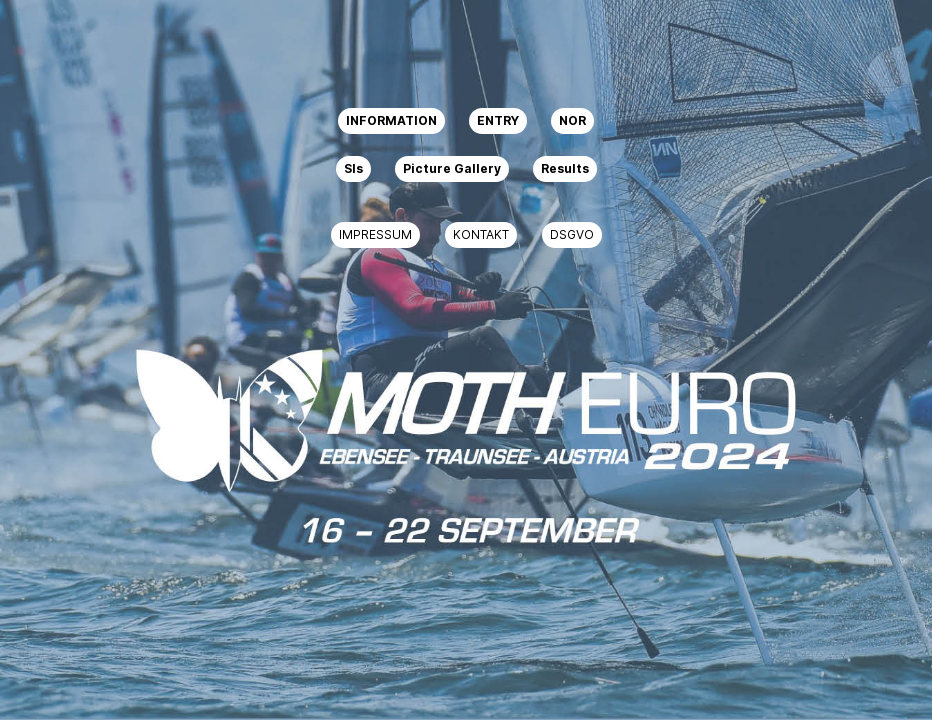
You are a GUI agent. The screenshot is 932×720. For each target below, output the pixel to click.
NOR (572, 120)
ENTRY (498, 120)
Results (565, 168)
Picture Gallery (452, 168)
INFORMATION (391, 120)
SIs (353, 168)
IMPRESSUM (375, 234)
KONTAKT (481, 234)
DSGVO (572, 234)
